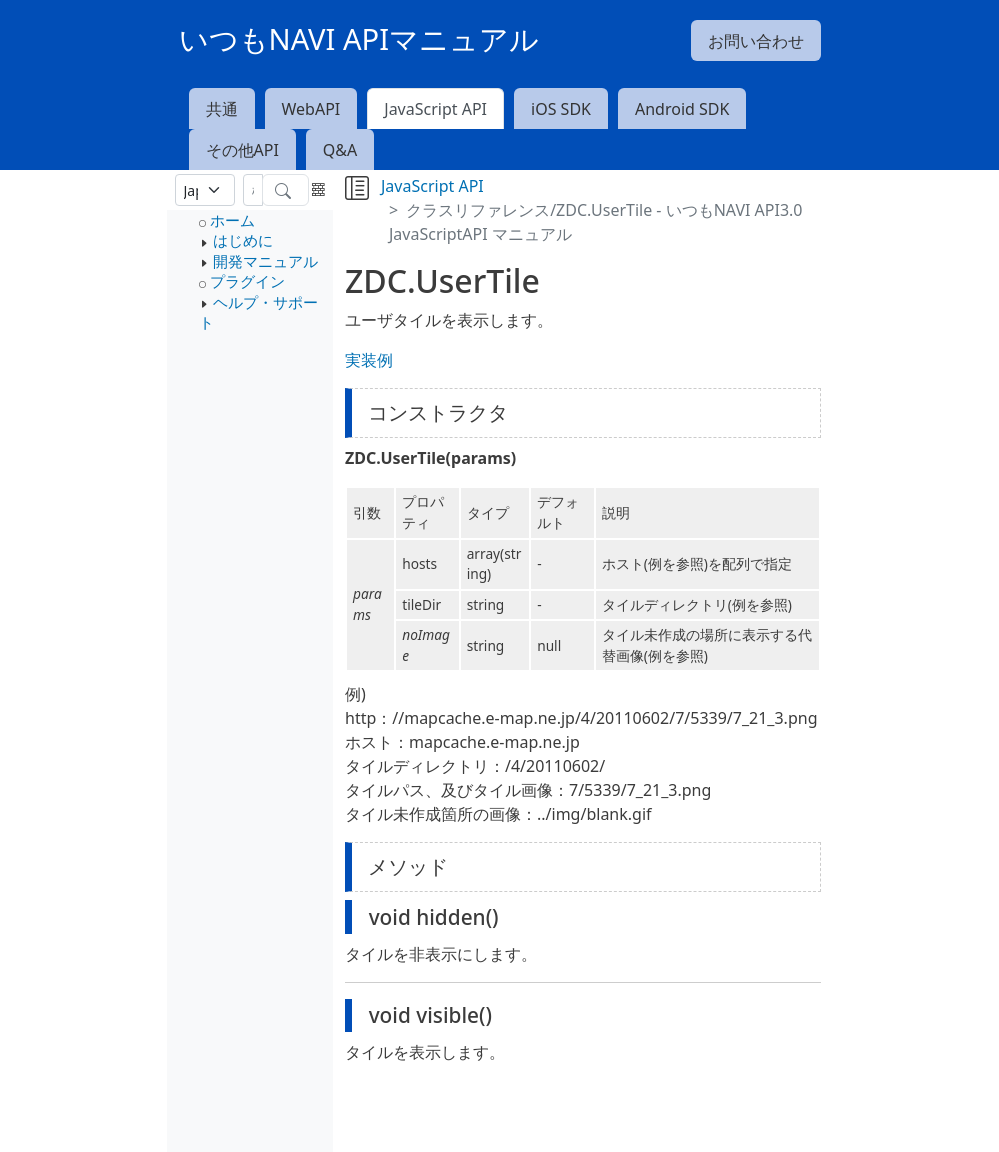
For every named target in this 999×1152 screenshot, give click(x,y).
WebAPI (311, 109)
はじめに (243, 240)
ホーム (232, 220)
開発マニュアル (265, 261)
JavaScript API (435, 109)
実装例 (369, 360)
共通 (222, 109)
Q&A (340, 150)
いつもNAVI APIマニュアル (359, 39)
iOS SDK (561, 109)
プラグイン (247, 281)
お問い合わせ (756, 41)
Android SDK (682, 109)
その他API (242, 150)
